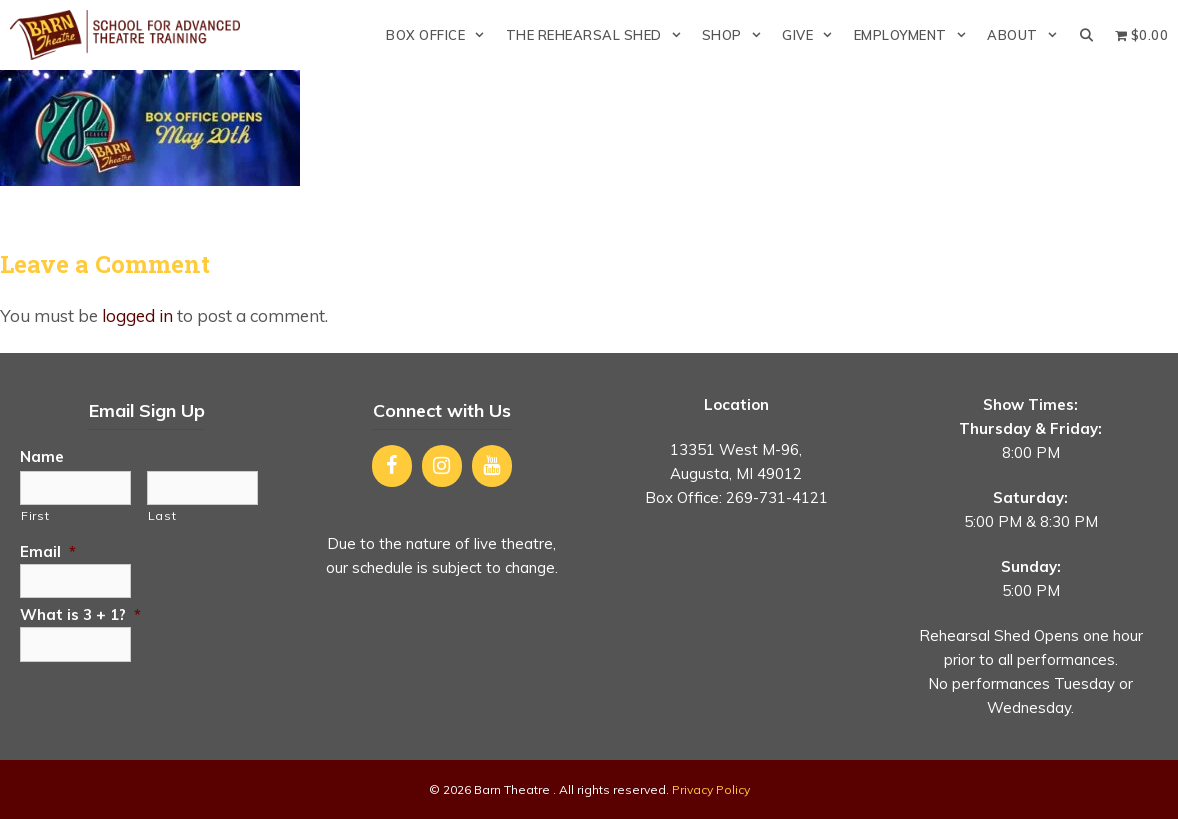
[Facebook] (392, 466)
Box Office (440, 35)
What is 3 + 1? (80, 614)
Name (42, 456)
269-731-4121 (777, 497)
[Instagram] (442, 466)
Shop (737, 35)
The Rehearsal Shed (599, 35)
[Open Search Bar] (1086, 35)
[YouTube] (492, 466)
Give (812, 35)
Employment (915, 35)
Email (48, 551)
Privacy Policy (711, 789)
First (35, 515)
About (1027, 35)
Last (162, 515)
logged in (137, 315)
